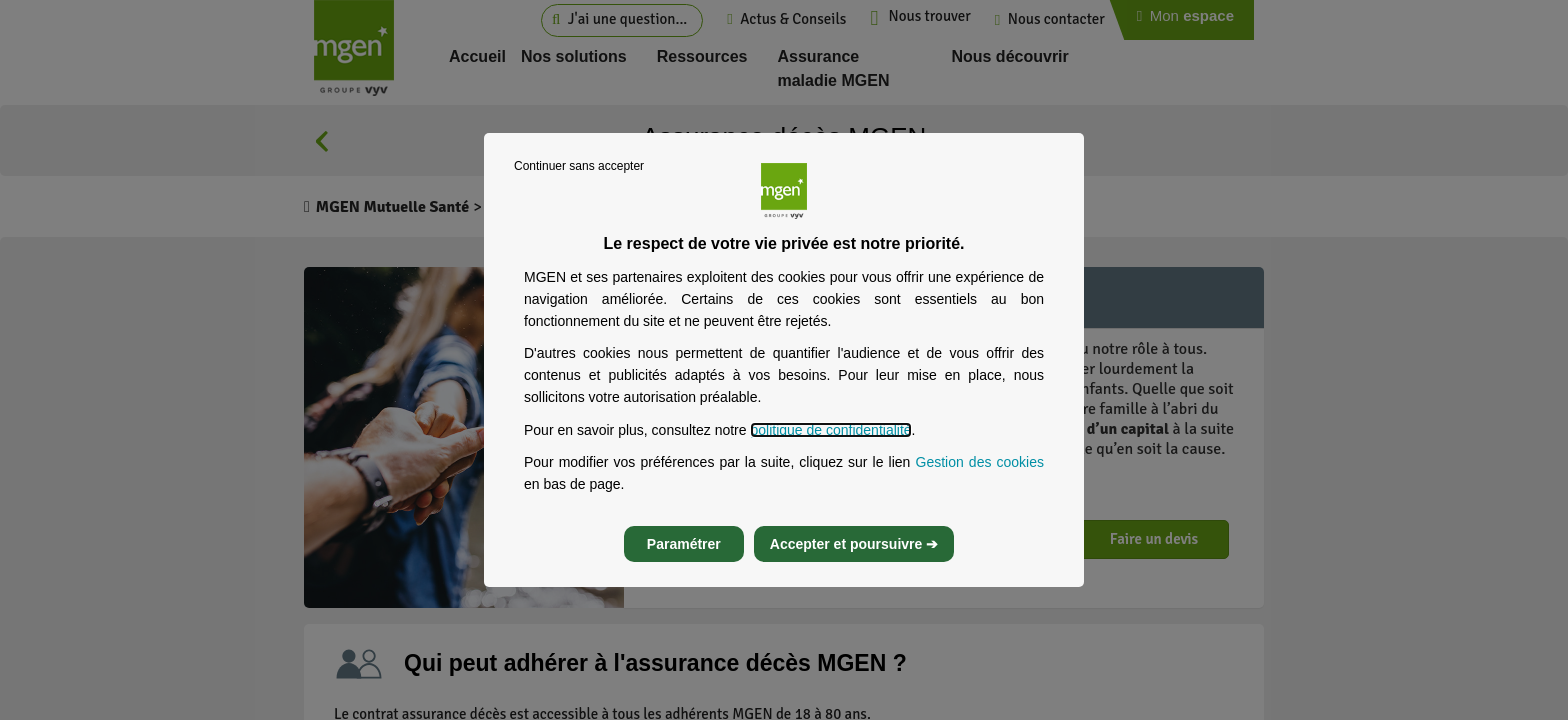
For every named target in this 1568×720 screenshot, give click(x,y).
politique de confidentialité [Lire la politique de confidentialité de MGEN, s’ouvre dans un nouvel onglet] (830, 430)
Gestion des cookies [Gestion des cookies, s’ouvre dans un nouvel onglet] (980, 462)
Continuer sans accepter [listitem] (579, 166)
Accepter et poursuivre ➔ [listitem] (854, 544)
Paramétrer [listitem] (684, 544)
